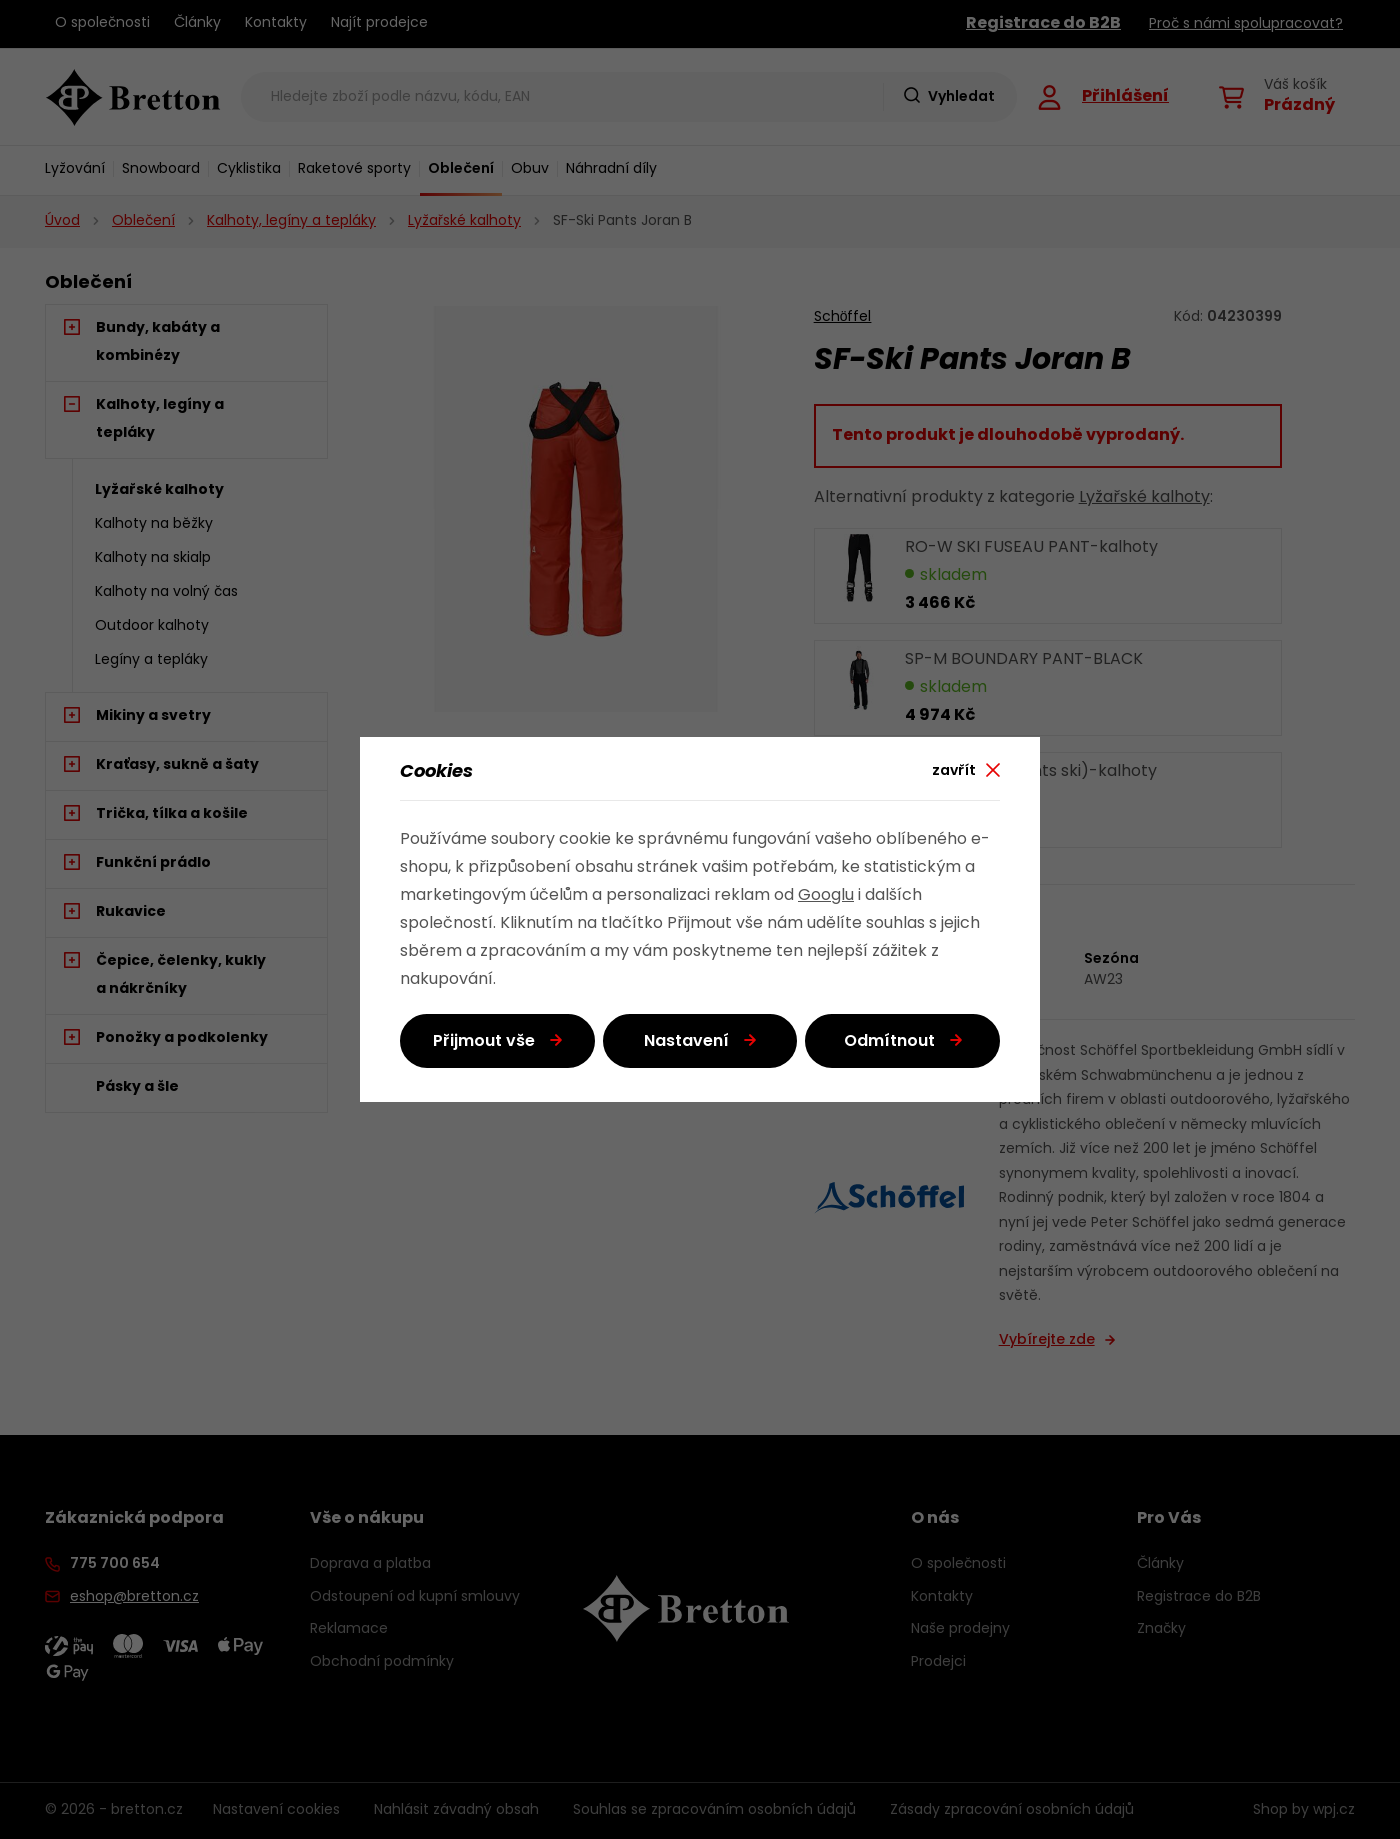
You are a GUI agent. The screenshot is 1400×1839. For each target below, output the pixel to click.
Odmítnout (889, 1042)
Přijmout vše (484, 1042)
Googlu (826, 896)
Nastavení (686, 1042)
